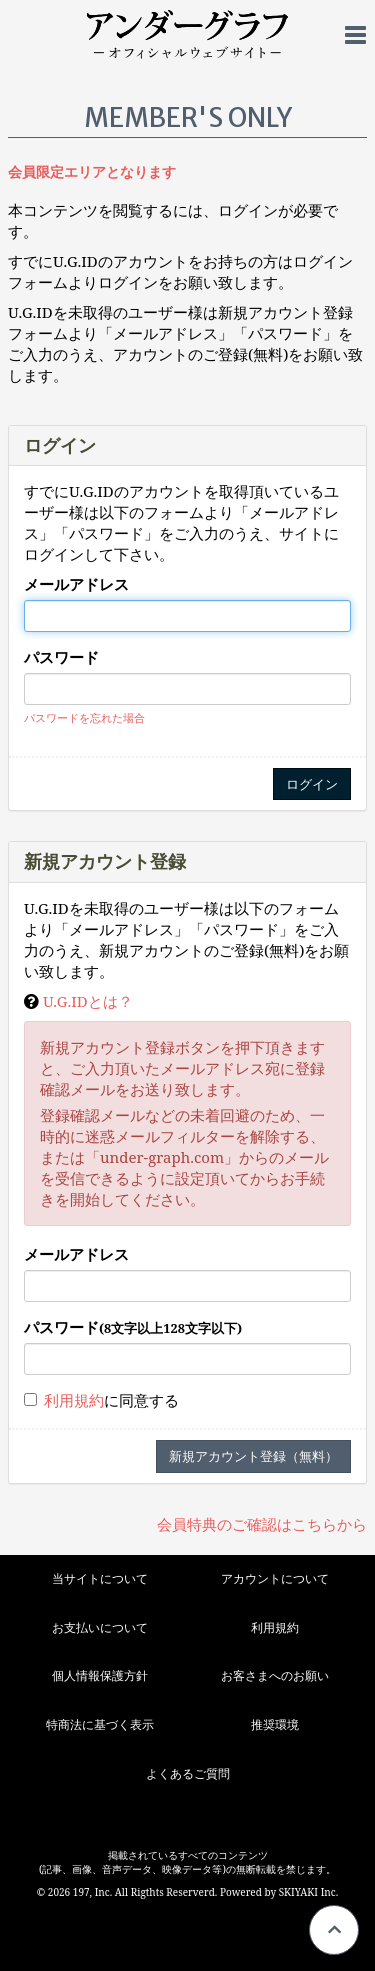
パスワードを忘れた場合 (84, 717)
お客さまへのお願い (275, 1675)
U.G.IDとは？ (88, 1001)
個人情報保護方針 (100, 1675)
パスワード (61, 657)
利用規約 (74, 1400)
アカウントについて (275, 1578)
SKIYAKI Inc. (309, 1892)
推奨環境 (275, 1724)
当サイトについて (100, 1578)
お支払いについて (100, 1627)
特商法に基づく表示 (100, 1724)
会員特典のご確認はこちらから (262, 1524)
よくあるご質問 (188, 1773)
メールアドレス (76, 584)
